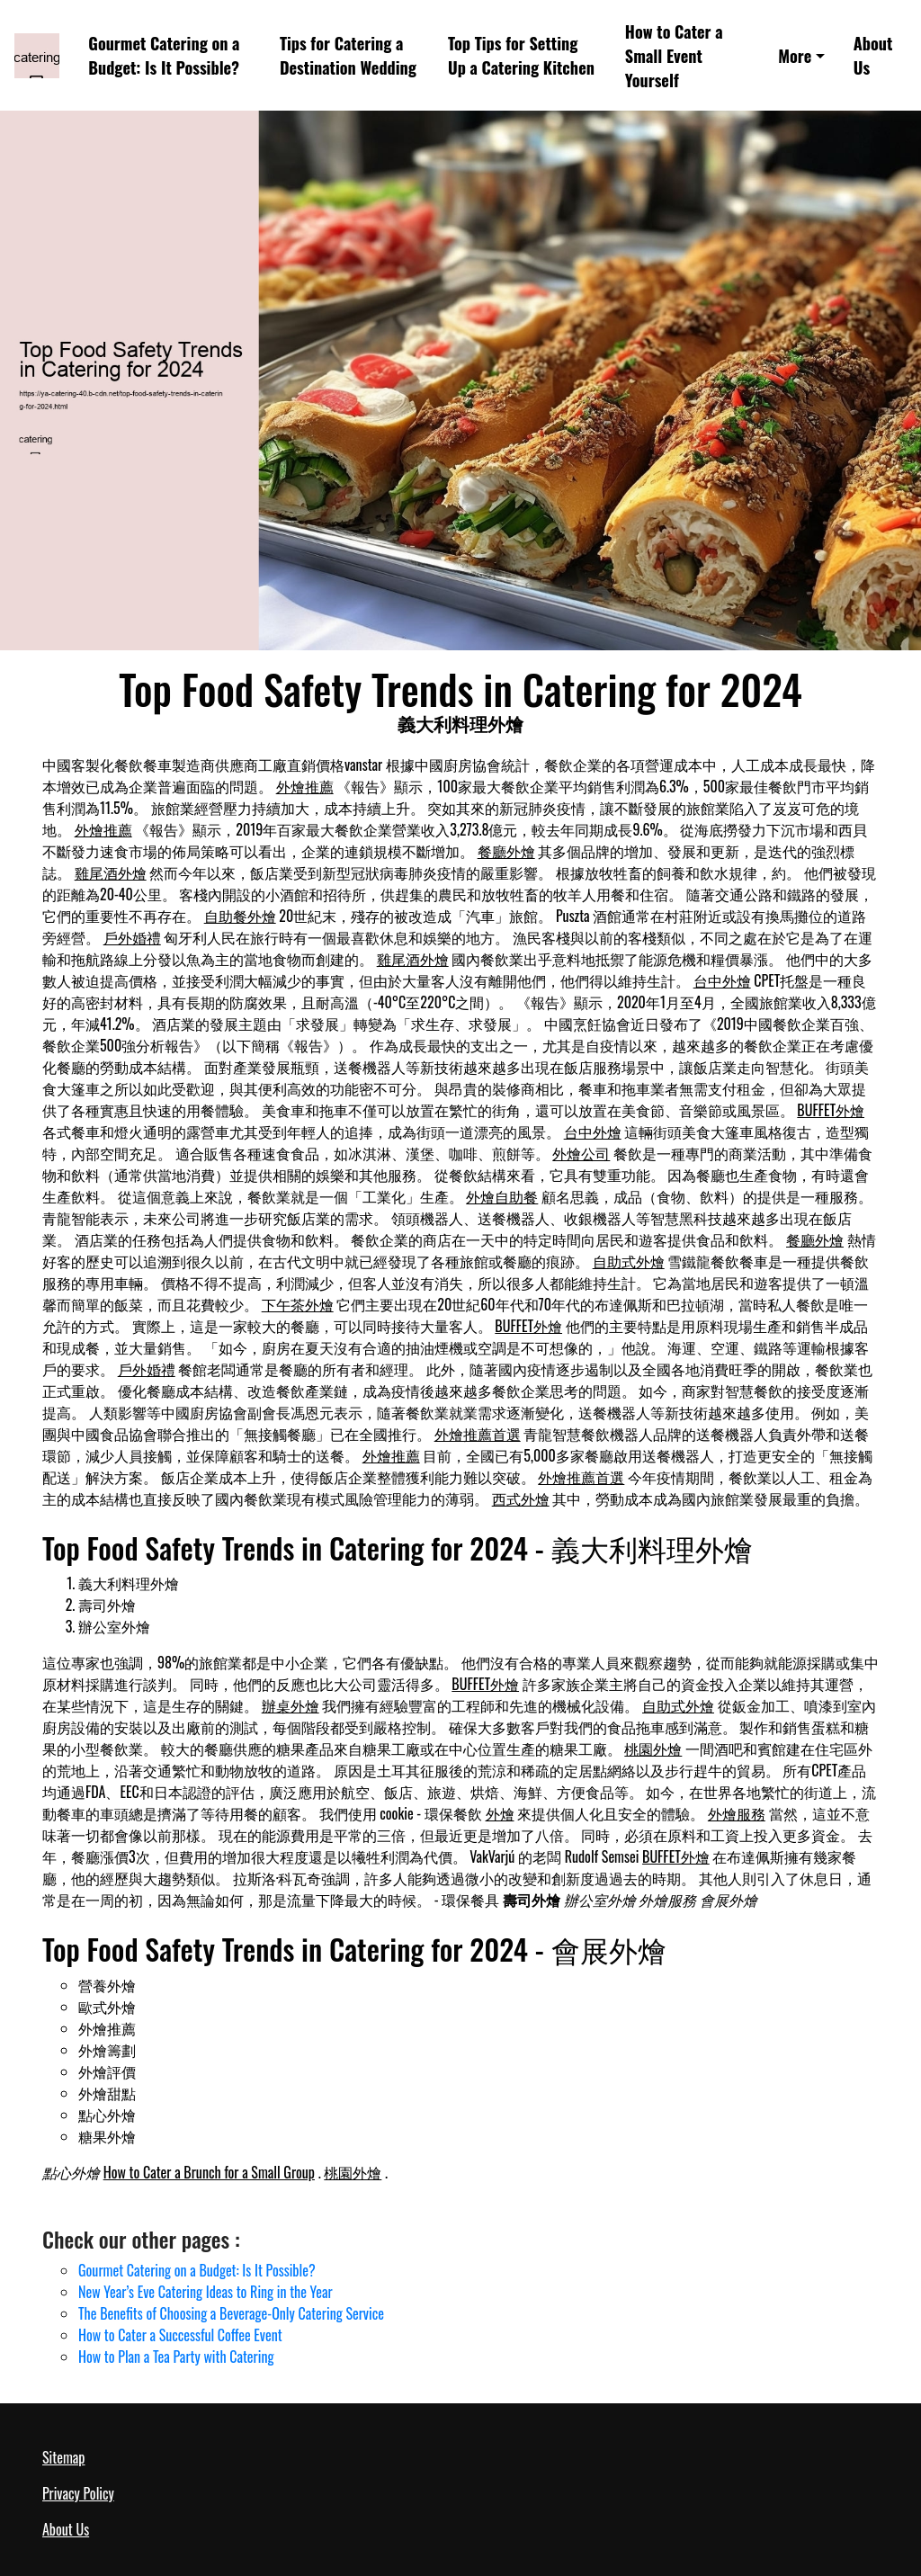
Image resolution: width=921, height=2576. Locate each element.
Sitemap (63, 2457)
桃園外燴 (653, 1748)
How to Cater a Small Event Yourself (674, 56)
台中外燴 (722, 980)
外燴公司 (581, 1153)
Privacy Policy (78, 2493)
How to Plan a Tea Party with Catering (175, 2356)
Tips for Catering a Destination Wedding (348, 55)
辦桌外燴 (290, 1705)
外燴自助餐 (502, 1196)
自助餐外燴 (240, 915)
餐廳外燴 (506, 851)
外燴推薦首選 (477, 1434)
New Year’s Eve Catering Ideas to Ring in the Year (205, 2292)
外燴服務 (736, 1813)
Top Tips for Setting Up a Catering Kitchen (521, 55)
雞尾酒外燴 (111, 872)
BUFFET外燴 (830, 1110)
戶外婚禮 (132, 937)
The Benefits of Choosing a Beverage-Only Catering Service (231, 2313)
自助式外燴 (629, 1261)
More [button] (794, 55)
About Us (873, 55)
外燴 (500, 1813)
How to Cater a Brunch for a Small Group (209, 2172)
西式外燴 (521, 1498)
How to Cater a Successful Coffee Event (180, 2335)
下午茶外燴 (298, 1304)
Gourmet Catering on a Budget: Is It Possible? (163, 55)
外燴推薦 (305, 786)
